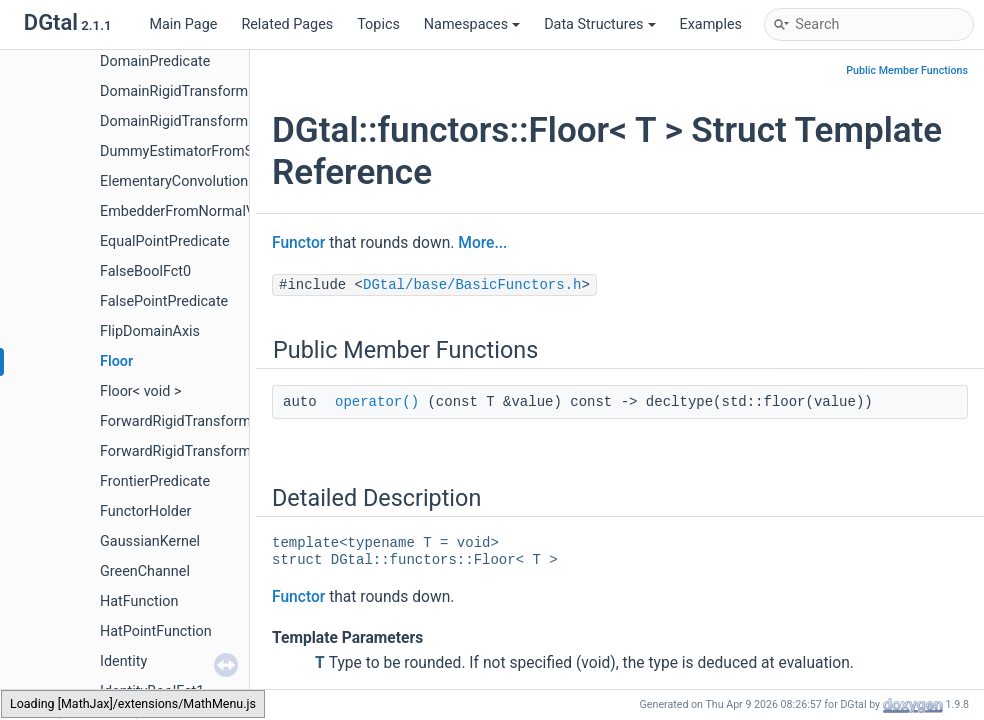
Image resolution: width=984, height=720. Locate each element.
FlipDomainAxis (150, 331)
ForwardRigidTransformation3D (200, 451)
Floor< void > (140, 391)
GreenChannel (145, 571)
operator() (377, 402)
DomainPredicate (155, 61)
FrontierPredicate (155, 481)
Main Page (183, 24)
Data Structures (599, 24)
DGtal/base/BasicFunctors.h (472, 285)
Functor (298, 243)
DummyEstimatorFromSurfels (195, 151)
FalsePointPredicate (164, 301)
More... (482, 243)
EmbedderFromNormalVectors (197, 211)
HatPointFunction (156, 631)
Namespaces (472, 24)
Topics (378, 24)
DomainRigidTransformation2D (199, 91)
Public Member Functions (907, 70)
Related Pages (287, 24)
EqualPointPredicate (165, 241)
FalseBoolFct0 (145, 271)
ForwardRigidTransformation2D (200, 421)
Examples (711, 24)
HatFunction (139, 601)
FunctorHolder (145, 511)
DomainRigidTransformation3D (199, 121)
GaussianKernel (150, 541)
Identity (123, 661)
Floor (116, 361)
